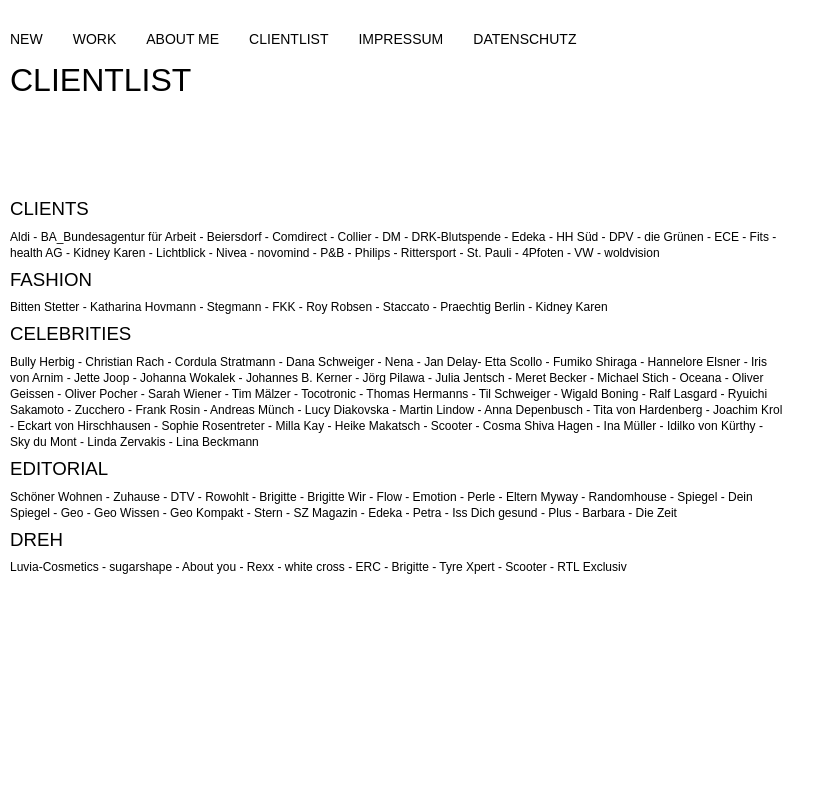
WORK (95, 39)
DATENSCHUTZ (524, 39)
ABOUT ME (182, 39)
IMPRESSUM (400, 39)
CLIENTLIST (288, 39)
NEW (26, 39)
